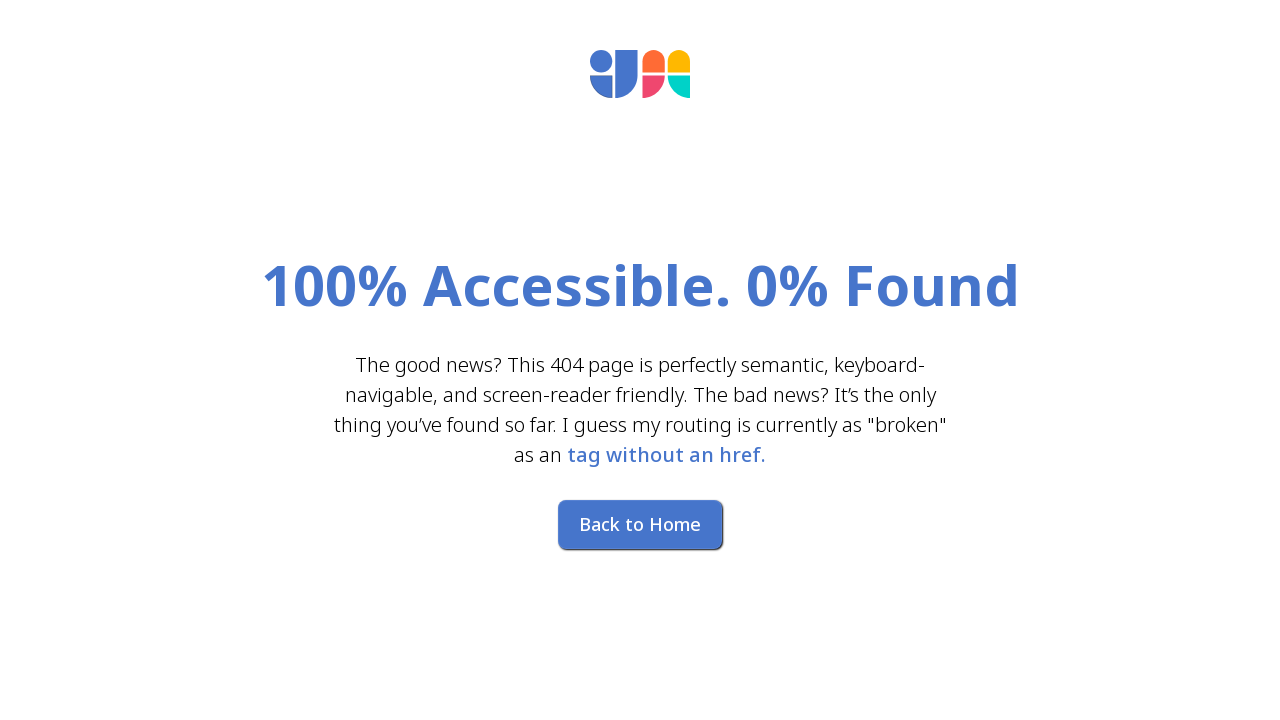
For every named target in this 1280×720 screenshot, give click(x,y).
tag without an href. (666, 454)
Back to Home (640, 524)
